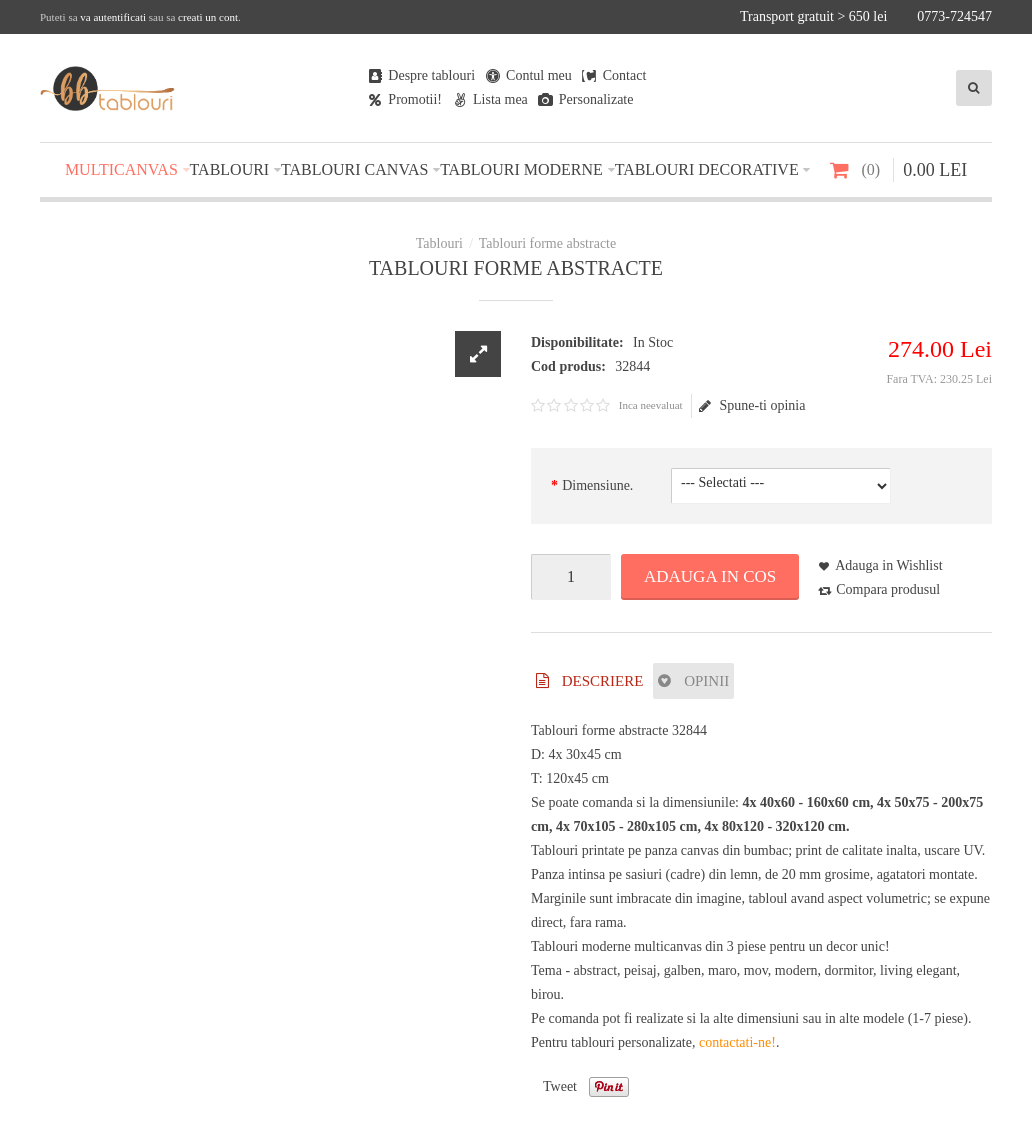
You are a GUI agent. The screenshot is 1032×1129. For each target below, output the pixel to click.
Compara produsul (888, 589)
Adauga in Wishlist (888, 565)
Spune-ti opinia (752, 406)
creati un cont (208, 17)
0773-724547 (954, 16)
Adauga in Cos (710, 576)
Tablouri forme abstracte (547, 243)
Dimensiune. (597, 485)
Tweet (560, 1086)
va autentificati (113, 17)
